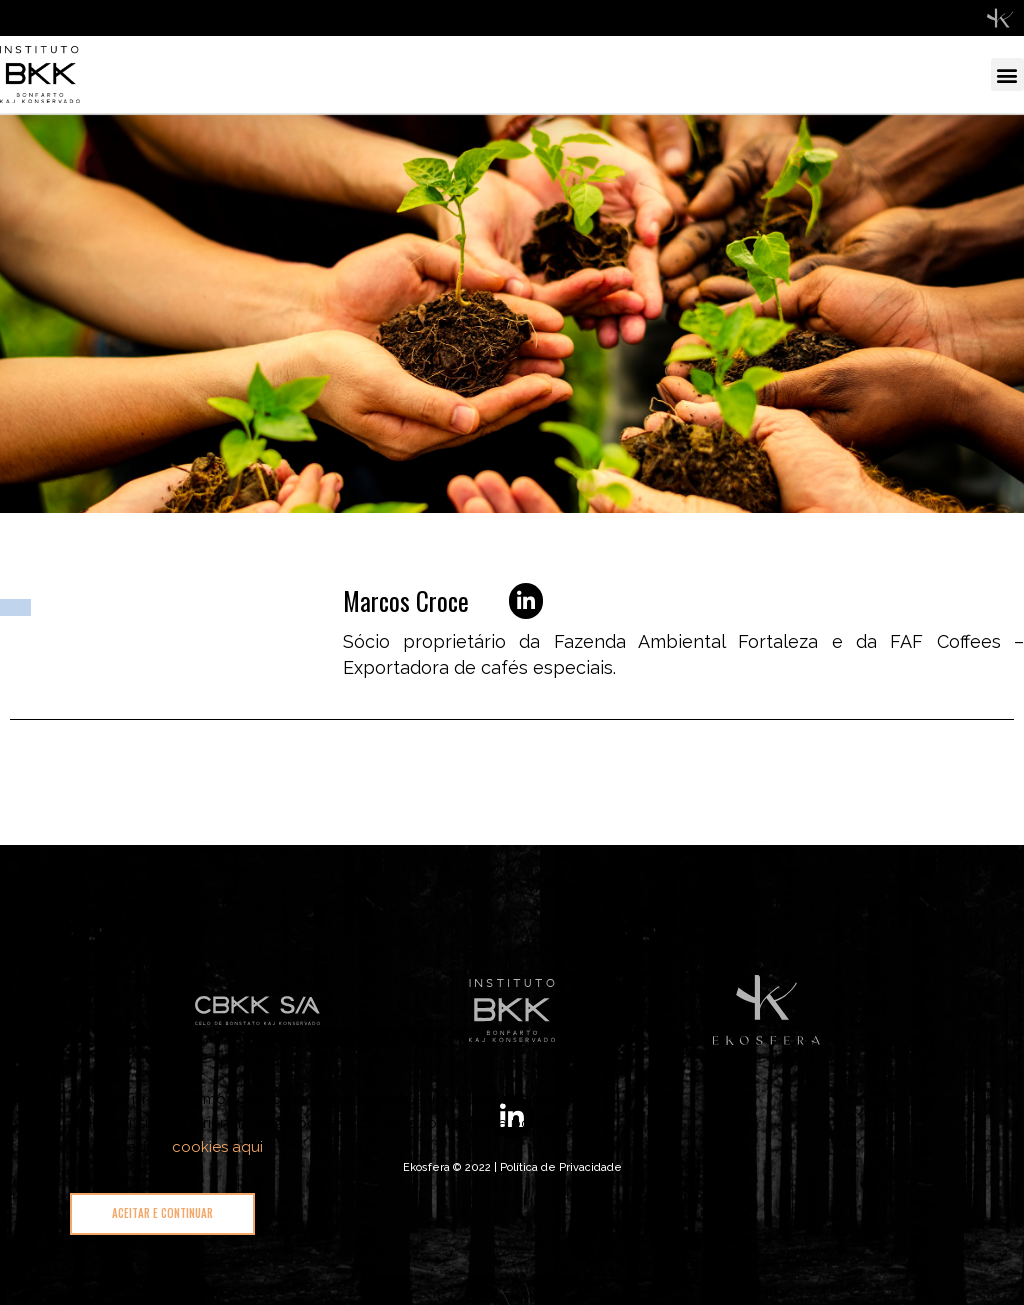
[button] (1007, 74)
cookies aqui (217, 1147)
